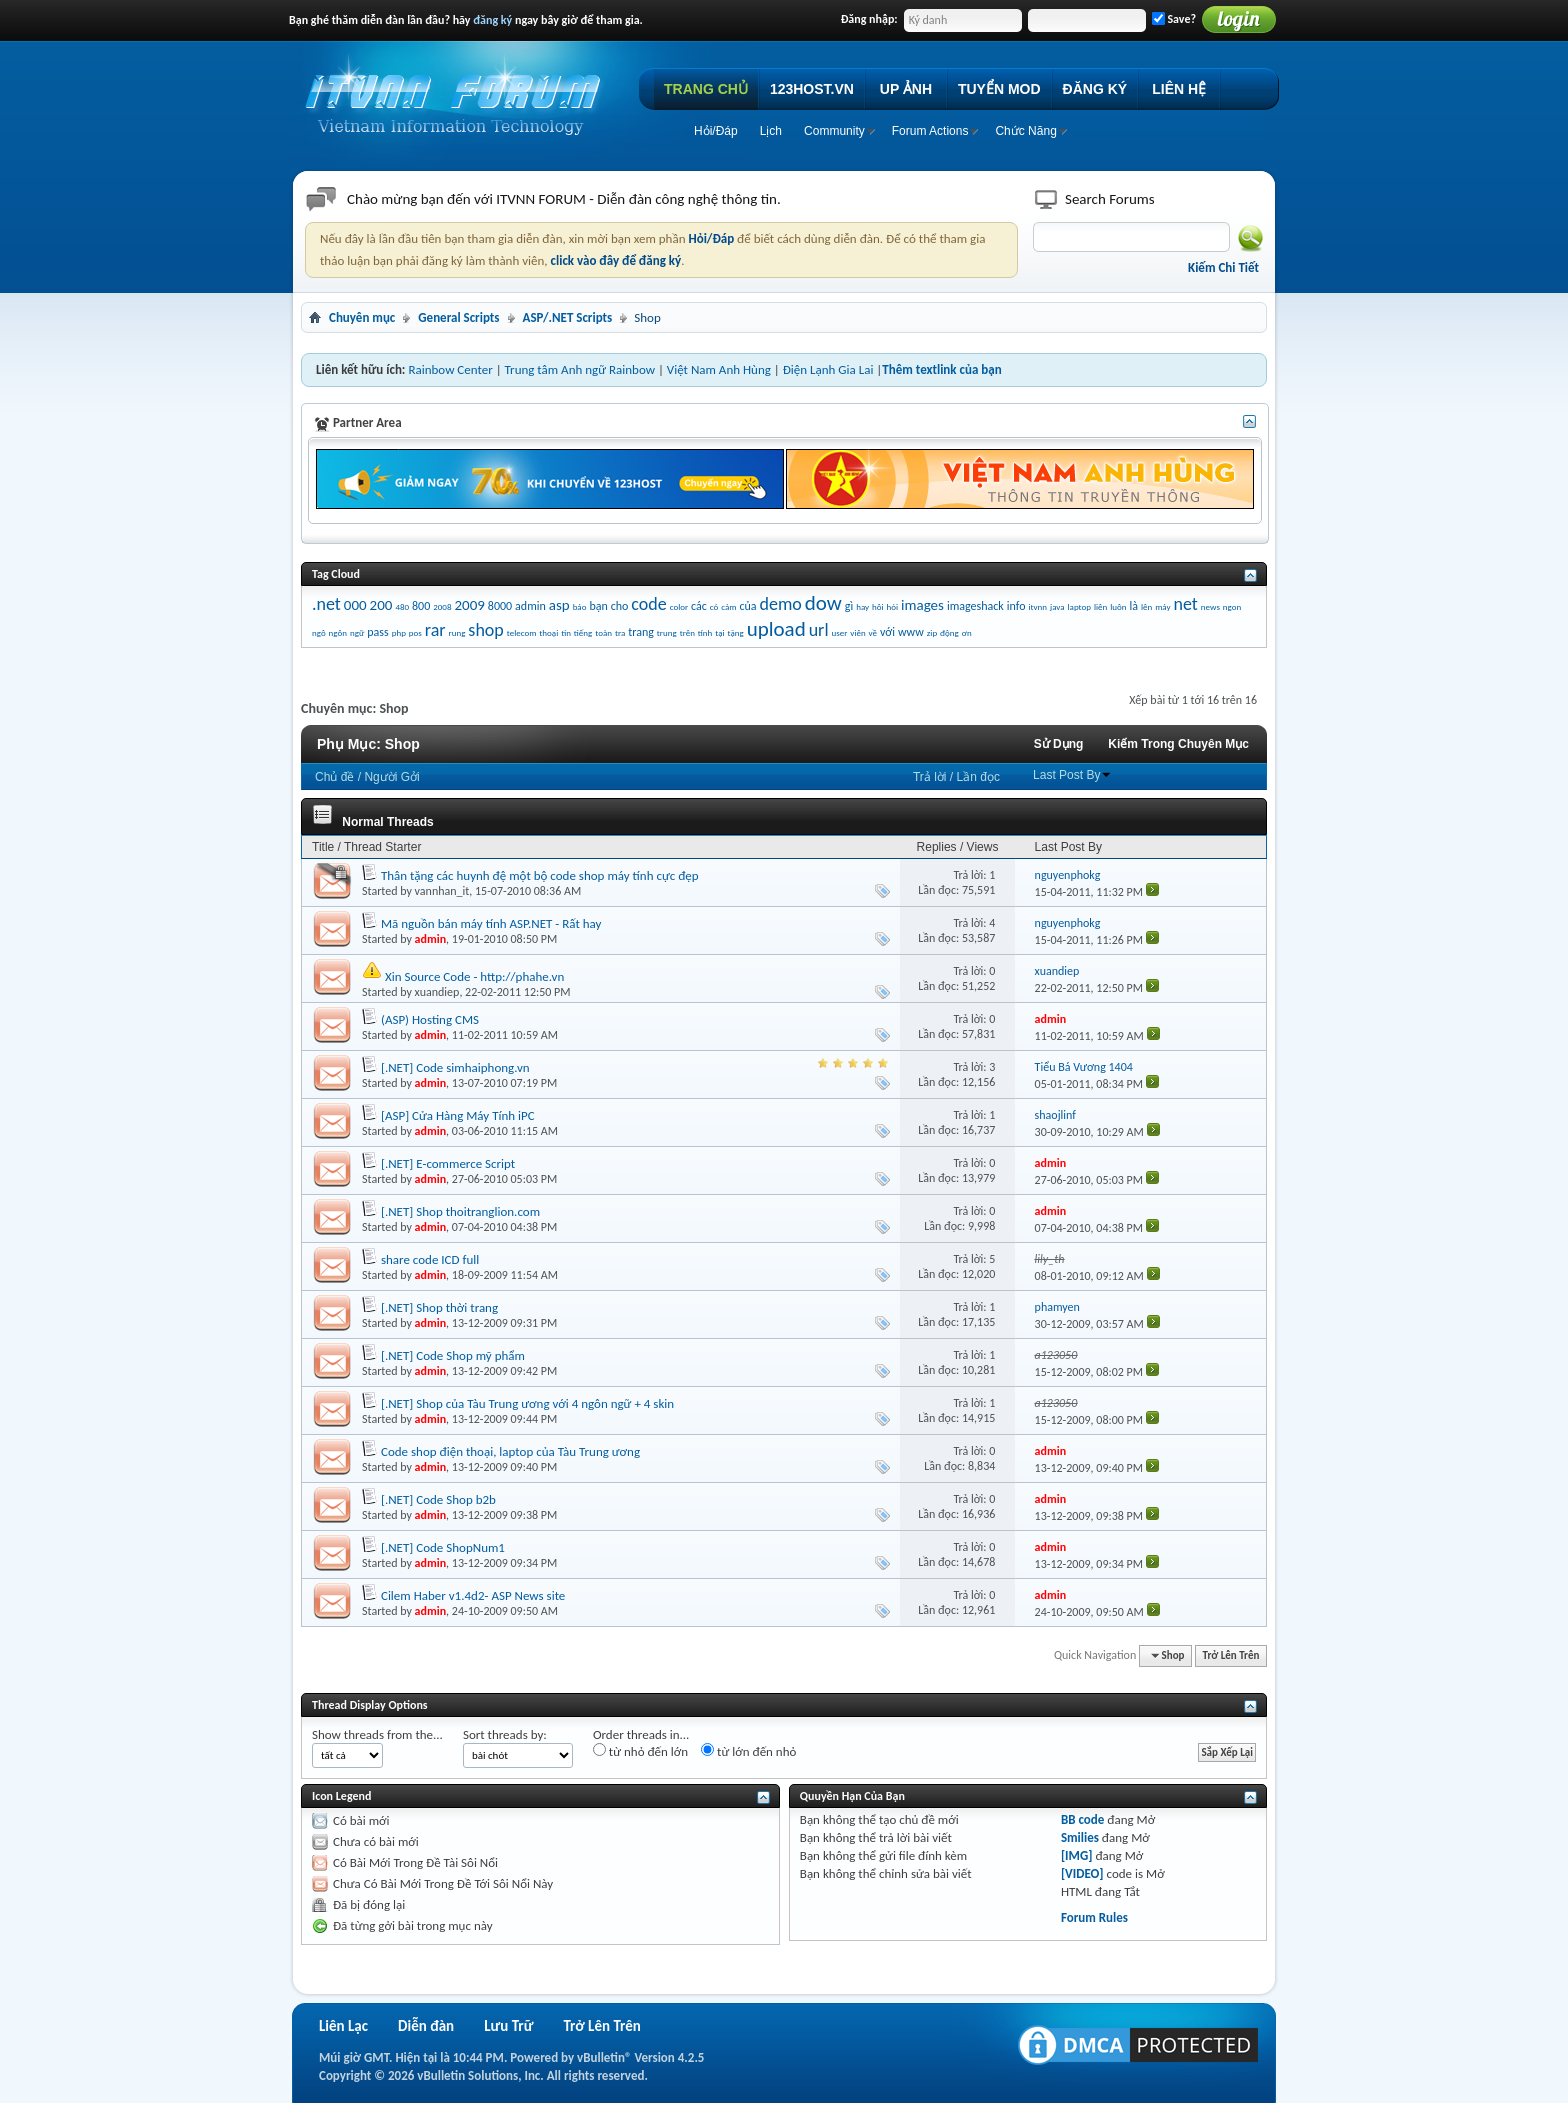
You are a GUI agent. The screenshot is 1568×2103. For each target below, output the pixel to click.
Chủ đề (334, 777)
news (1210, 606)
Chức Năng (1025, 131)
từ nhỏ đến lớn (640, 1751)
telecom (522, 632)
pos (415, 632)
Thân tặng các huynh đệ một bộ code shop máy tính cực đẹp (540, 875)
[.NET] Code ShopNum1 (443, 1547)
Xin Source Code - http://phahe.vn (474, 976)
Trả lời (930, 777)
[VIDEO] (1082, 1873)
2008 (442, 606)
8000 (500, 606)
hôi (878, 606)
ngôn (338, 632)
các (699, 606)
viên (857, 632)
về (873, 632)
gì (849, 606)
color (679, 606)
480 (402, 606)
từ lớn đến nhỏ (748, 1751)
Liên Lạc (343, 2026)
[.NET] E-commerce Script (448, 1163)
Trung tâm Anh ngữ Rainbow (580, 369)
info (1016, 606)
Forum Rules (1094, 1917)
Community (834, 131)
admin (530, 606)
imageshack (975, 606)
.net (326, 604)
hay (862, 606)
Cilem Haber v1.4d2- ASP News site (473, 1595)
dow (823, 603)
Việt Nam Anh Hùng (719, 369)
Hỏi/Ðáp (716, 131)
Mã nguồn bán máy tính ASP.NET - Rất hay (491, 923)
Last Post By (1072, 775)
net (1186, 604)
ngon (1232, 606)
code (648, 604)
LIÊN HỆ (1179, 89)
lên (1146, 606)
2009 (469, 605)
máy (1162, 606)
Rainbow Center (450, 369)
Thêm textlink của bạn (941, 369)
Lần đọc (978, 777)
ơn (967, 632)
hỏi (893, 606)
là (1133, 606)
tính (705, 632)
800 (421, 606)
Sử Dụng (1059, 744)
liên (1100, 606)
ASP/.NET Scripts (568, 317)
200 (381, 605)
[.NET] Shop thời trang (439, 1307)
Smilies (1080, 1837)
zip (932, 632)
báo (580, 606)
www (911, 632)
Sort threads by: (505, 1734)
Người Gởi (391, 777)
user (839, 632)
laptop (1079, 606)
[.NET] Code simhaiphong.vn (455, 1067)
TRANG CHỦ (706, 89)
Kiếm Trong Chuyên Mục (1178, 744)
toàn (603, 632)
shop (485, 630)
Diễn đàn (426, 2026)
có (714, 606)
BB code (1082, 1819)
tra (620, 632)
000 (355, 605)
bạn (598, 606)
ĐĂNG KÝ (1095, 89)
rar (435, 630)
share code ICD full (430, 1259)
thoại (548, 632)
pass (377, 632)
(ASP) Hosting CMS (430, 1019)
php (399, 632)
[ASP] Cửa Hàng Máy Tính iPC (458, 1115)
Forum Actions (930, 131)
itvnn (1037, 606)
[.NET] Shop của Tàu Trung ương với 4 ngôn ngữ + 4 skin (527, 1403)
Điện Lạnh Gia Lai (828, 369)
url (819, 630)
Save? (1174, 19)
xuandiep (437, 992)
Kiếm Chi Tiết (1223, 267)
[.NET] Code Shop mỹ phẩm (453, 1355)
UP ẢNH (906, 89)
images (922, 605)
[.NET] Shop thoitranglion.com (460, 1211)
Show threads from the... (377, 1734)
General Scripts (458, 317)
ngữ (357, 632)
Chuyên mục (362, 317)
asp (559, 605)
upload (776, 629)
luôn (1118, 606)
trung (667, 632)
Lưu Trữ (508, 2026)
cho (620, 606)
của (747, 606)
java (1057, 606)
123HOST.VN (812, 89)
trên (687, 632)
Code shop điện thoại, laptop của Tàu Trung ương (510, 1451)
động (949, 632)
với (887, 632)
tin (566, 632)
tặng (736, 632)
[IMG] (1077, 1855)
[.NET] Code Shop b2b (438, 1499)
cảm (728, 606)
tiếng (583, 632)
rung (457, 632)
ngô (319, 632)
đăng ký (492, 20)
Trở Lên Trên (1231, 1655)
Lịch (771, 131)
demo (781, 604)
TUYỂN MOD (999, 89)
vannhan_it (442, 891)
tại (719, 632)
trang (641, 632)
